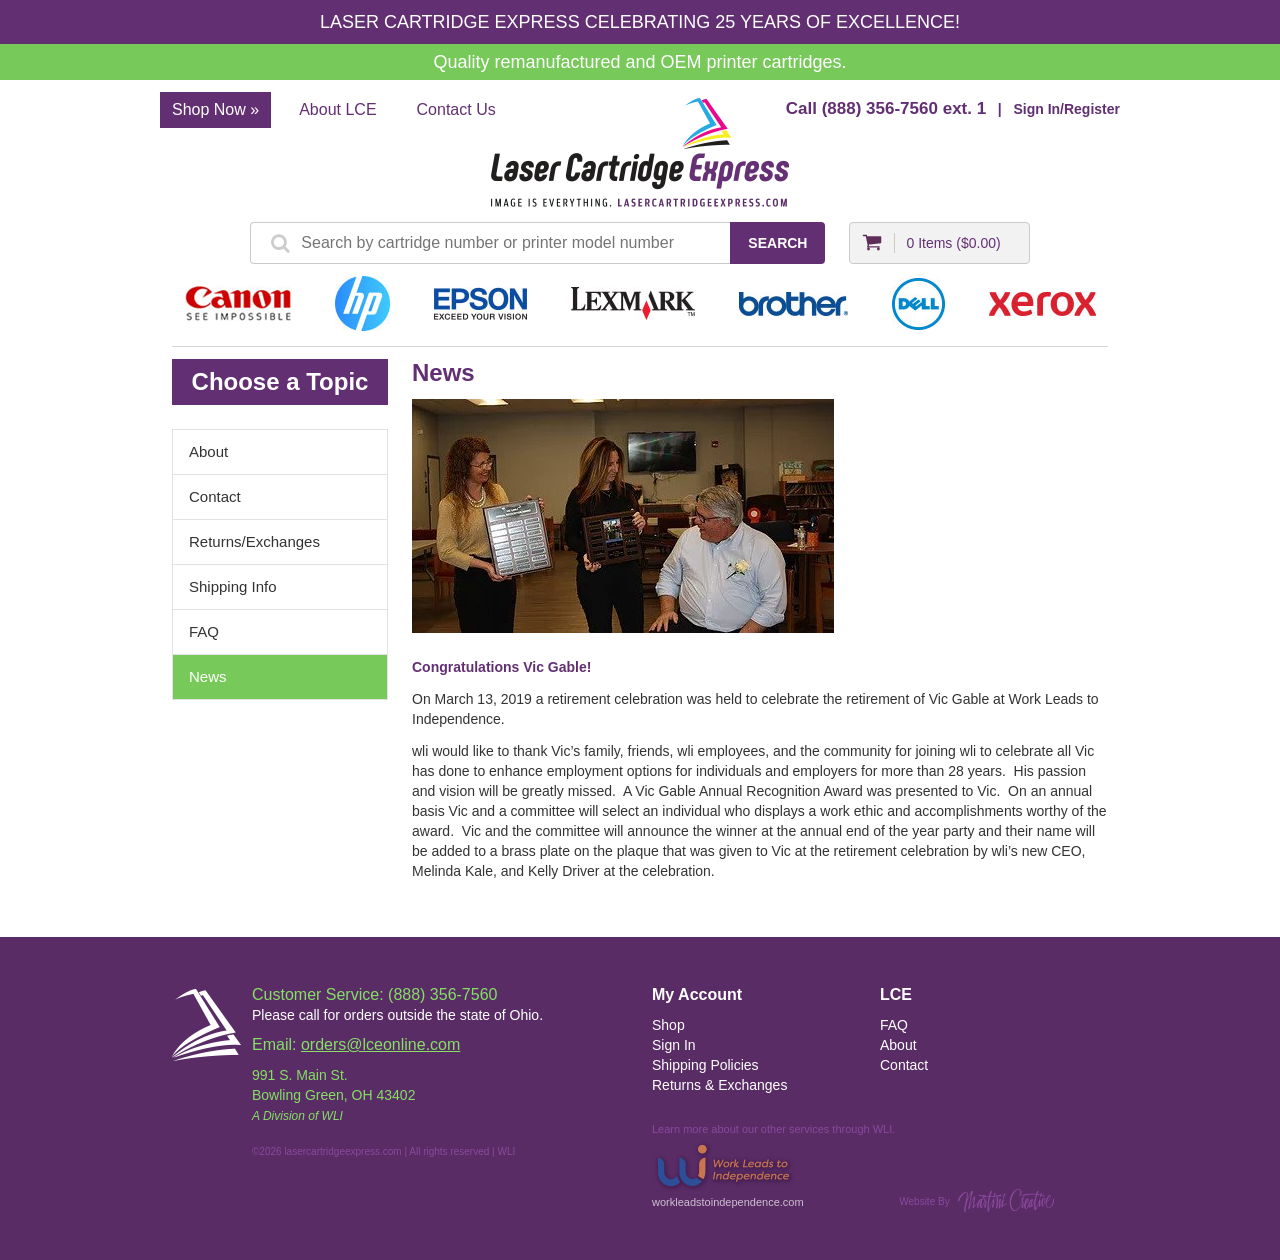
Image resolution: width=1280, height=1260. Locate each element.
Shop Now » (215, 109)
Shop (668, 1025)
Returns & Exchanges (719, 1085)
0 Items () (953, 243)
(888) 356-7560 (880, 108)
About (208, 451)
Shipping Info (233, 586)
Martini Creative (1006, 1200)
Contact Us (456, 109)
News (208, 676)
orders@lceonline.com (380, 1044)
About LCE (337, 109)
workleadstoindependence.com (728, 1173)
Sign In (674, 1045)
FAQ (204, 631)
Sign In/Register (1066, 109)
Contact (215, 496)
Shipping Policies (705, 1065)
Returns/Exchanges (254, 541)
